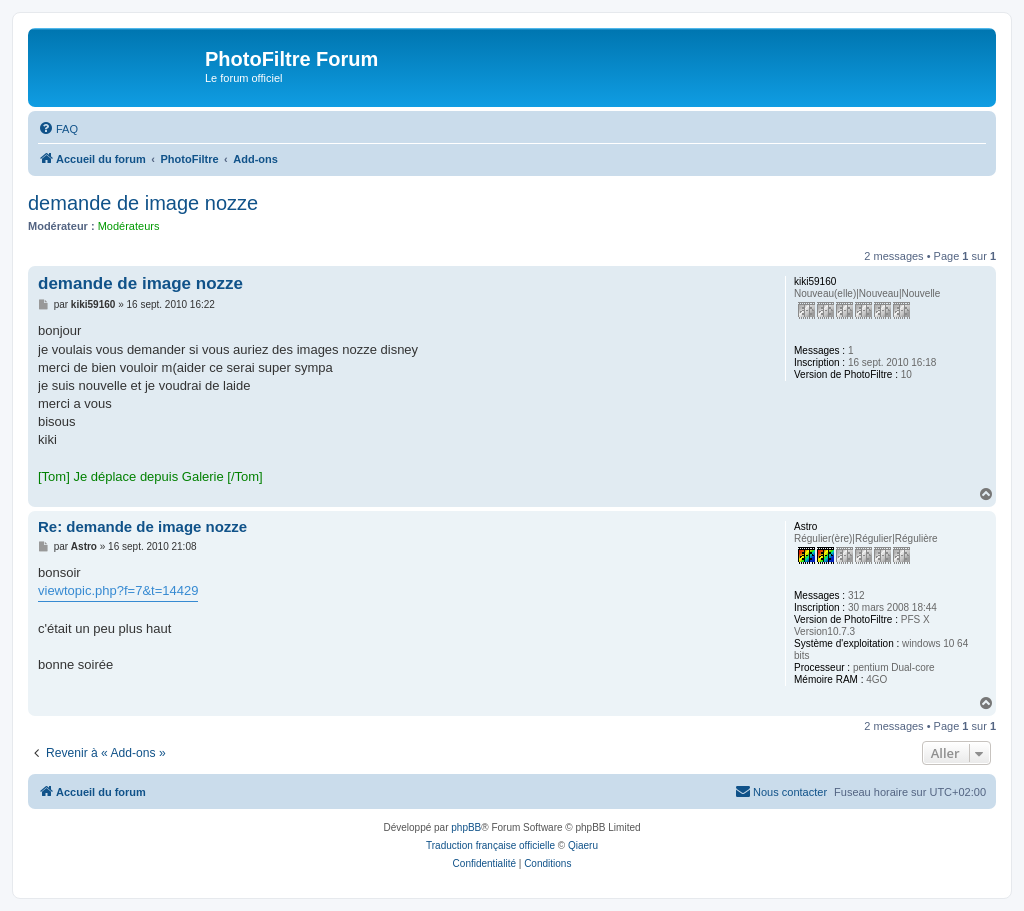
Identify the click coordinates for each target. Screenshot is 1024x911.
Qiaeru (583, 845)
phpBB (466, 827)
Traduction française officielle (490, 845)
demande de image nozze (143, 203)
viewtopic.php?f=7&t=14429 (118, 590)
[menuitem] (58, 129)
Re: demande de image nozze (142, 526)
